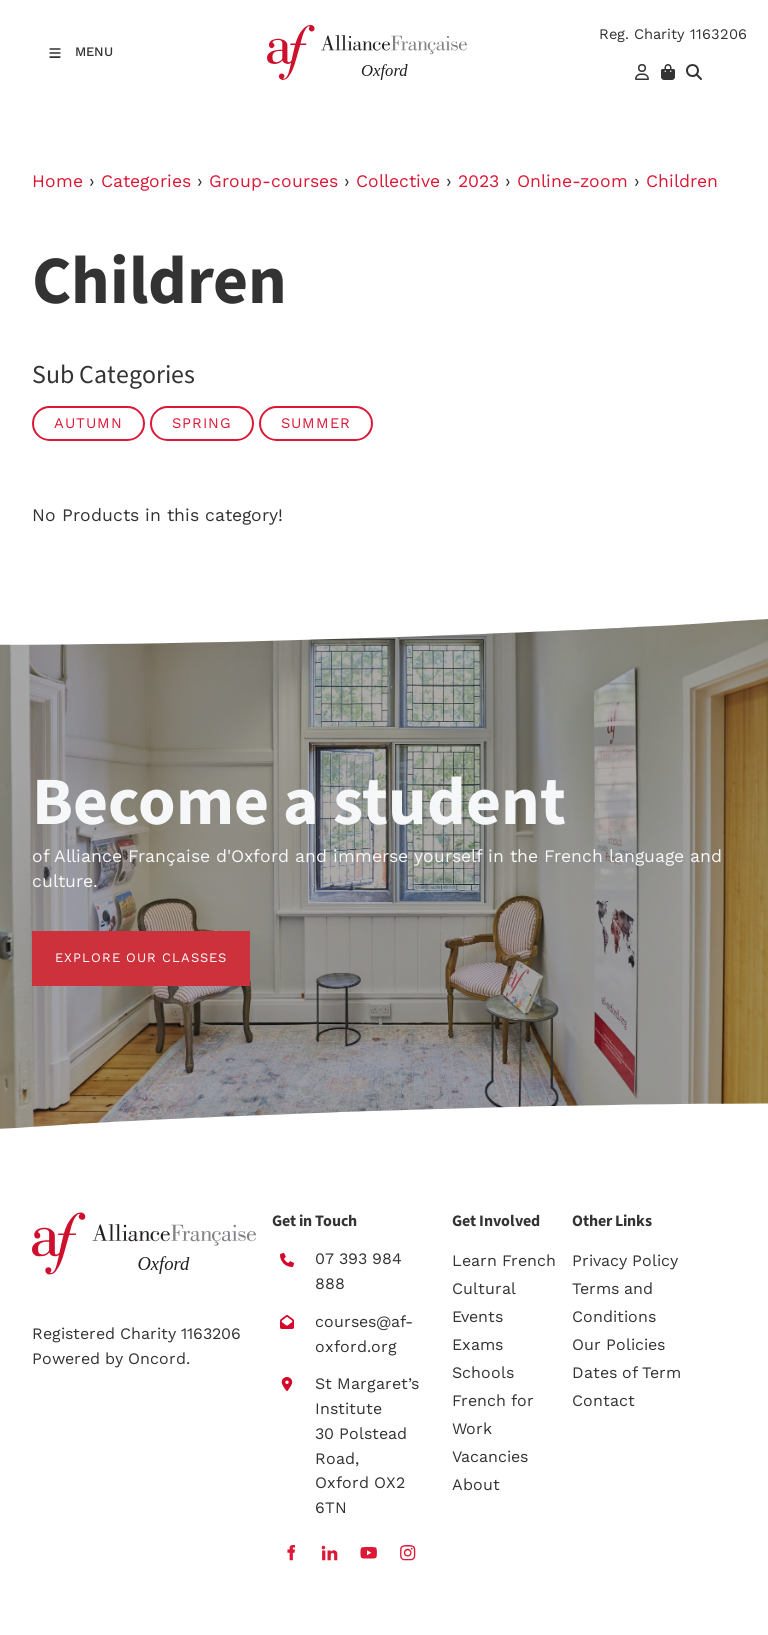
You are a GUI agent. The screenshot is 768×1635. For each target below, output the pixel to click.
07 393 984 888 (358, 1271)
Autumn (88, 423)
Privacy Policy (625, 1260)
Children (682, 181)
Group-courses (273, 181)
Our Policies (618, 1344)
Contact (603, 1400)
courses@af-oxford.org (364, 1334)
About (476, 1484)
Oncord (157, 1358)
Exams (477, 1344)
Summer (316, 423)
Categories (146, 181)
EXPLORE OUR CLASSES (118, 942)
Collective (398, 181)
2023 (478, 181)
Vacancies (490, 1456)
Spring (202, 423)
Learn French (504, 1260)
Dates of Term (626, 1372)
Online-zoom (572, 181)
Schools (483, 1372)
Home (57, 181)
